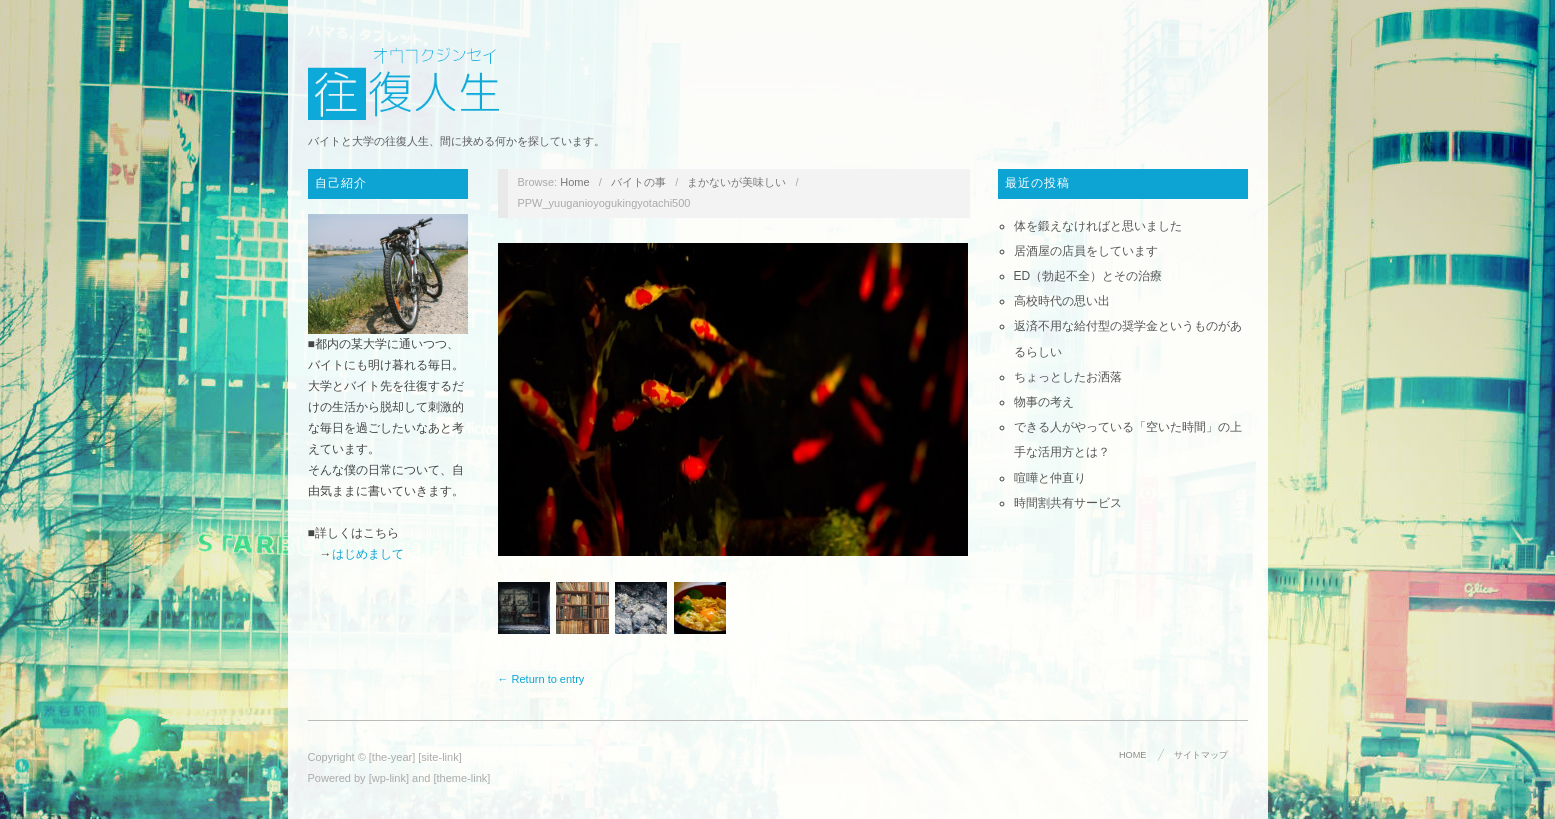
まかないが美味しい (736, 182)
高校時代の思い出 (1062, 301)
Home (574, 182)
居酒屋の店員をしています (1086, 251)
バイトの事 (638, 182)
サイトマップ (1201, 755)
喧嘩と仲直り (1050, 478)
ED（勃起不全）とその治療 (1088, 276)
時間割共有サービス (1068, 503)
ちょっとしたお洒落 (1068, 377)
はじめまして (368, 554)
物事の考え (1044, 402)
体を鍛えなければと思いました (1098, 226)
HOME (1132, 755)
